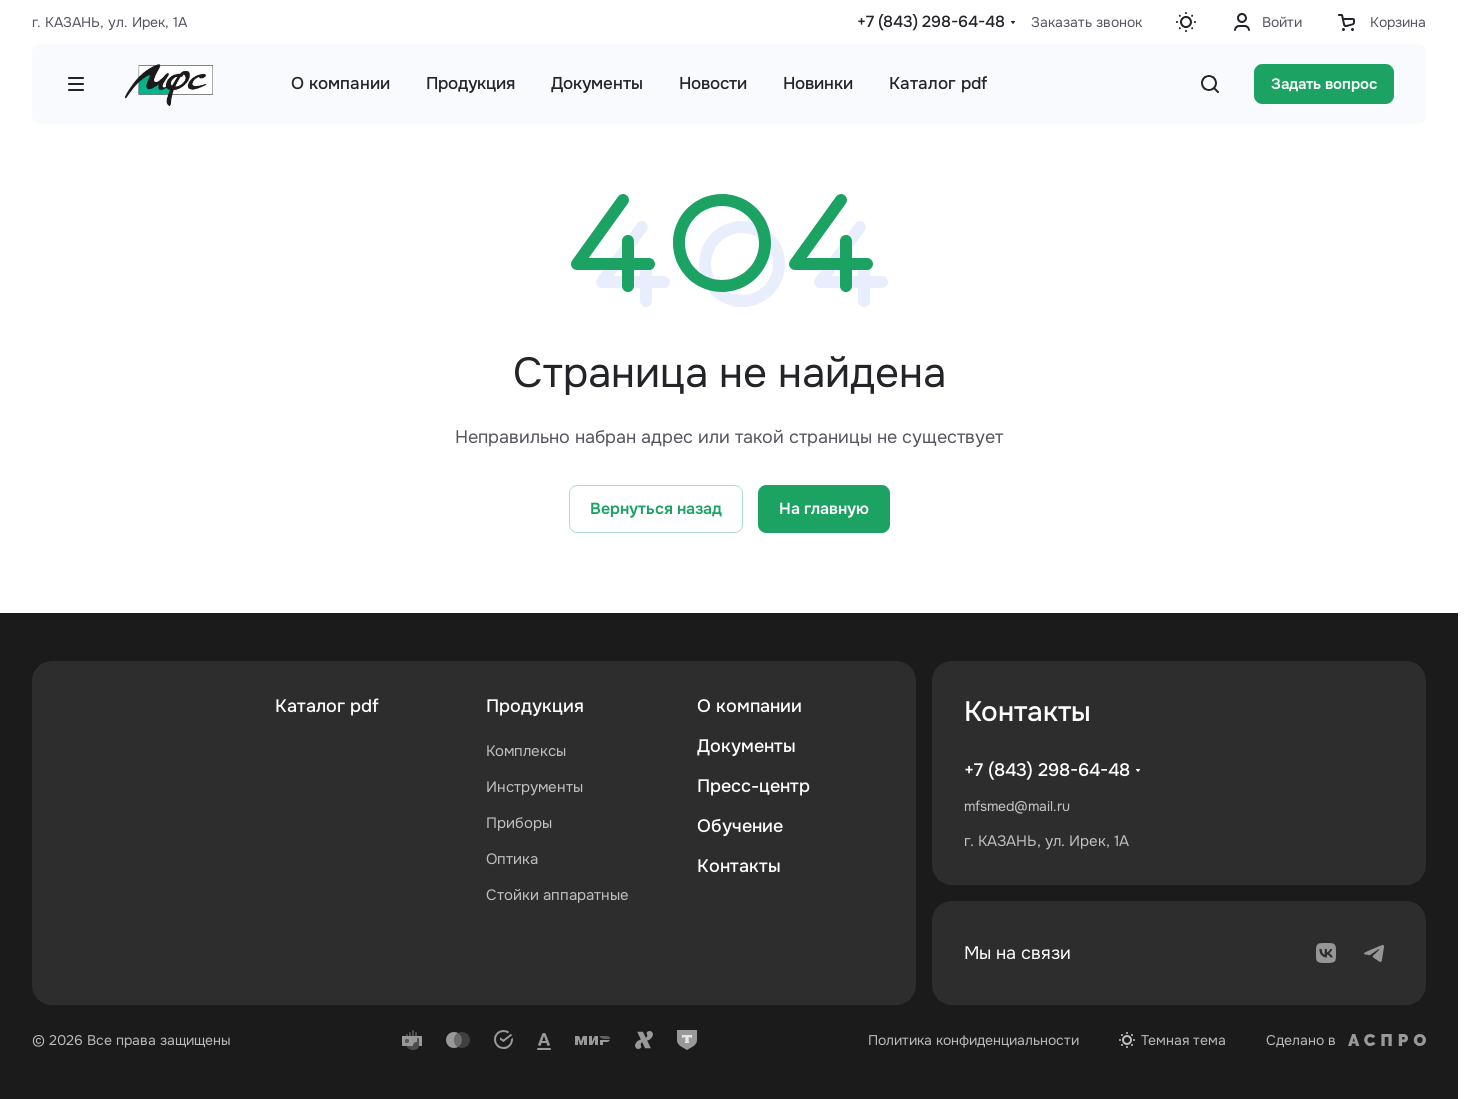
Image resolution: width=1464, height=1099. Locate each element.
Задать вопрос (1324, 84)
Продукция (535, 706)
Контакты (739, 866)
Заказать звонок (1086, 22)
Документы (746, 746)
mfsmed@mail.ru (1017, 806)
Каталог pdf (327, 706)
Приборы (519, 823)
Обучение (740, 826)
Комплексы (526, 751)
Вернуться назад (656, 508)
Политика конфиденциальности (973, 1040)
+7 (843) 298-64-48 (931, 21)
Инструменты (534, 787)
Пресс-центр (753, 786)
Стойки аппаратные (557, 895)
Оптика (512, 859)
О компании (749, 706)
